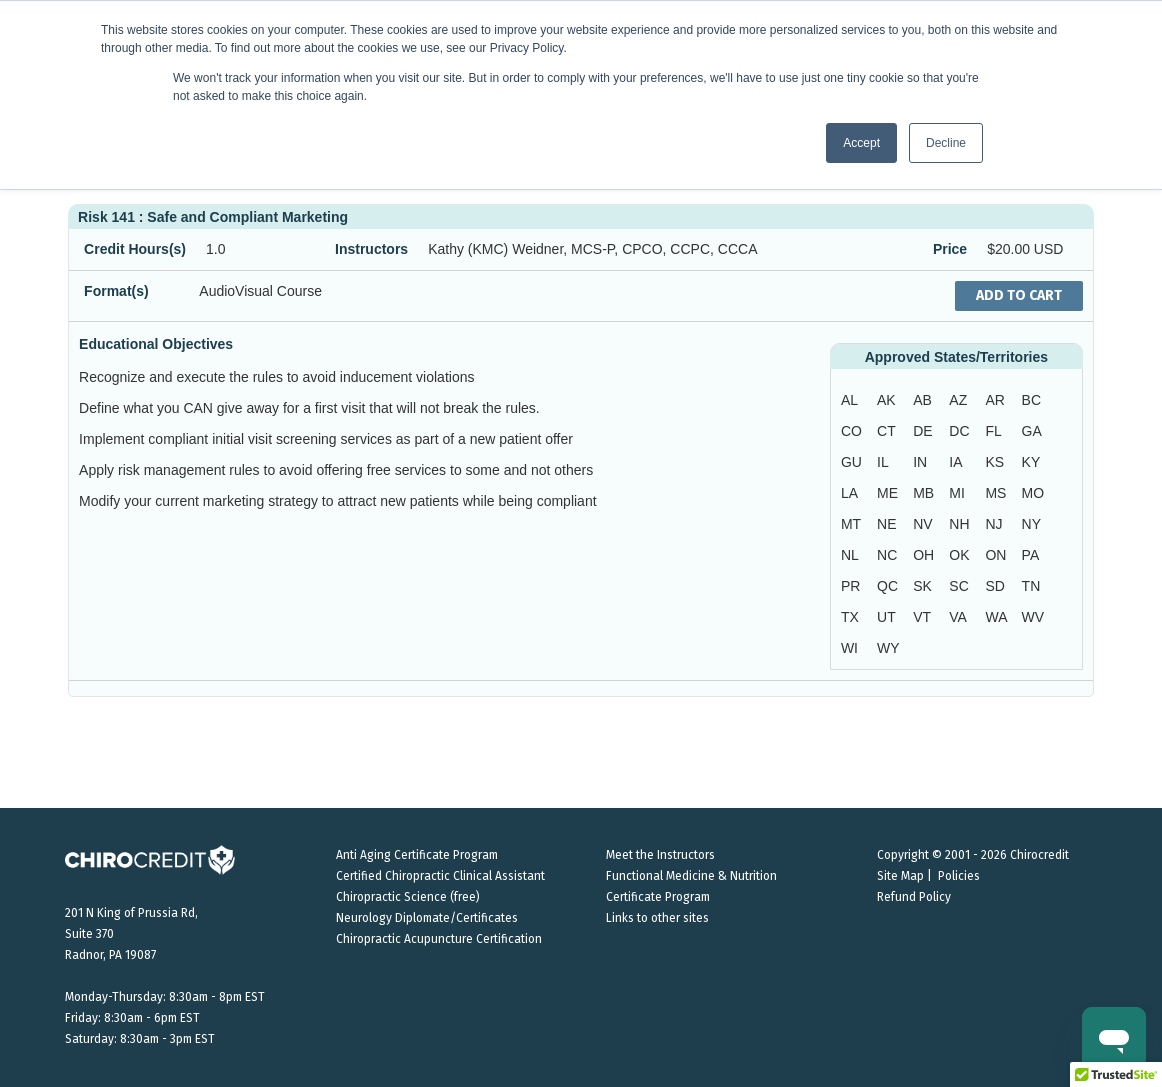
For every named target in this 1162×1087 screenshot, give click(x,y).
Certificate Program (658, 897)
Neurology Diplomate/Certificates (427, 918)
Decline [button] (946, 143)
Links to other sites (657, 918)
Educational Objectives (156, 344)
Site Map (900, 876)
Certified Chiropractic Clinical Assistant (440, 876)
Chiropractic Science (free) (408, 897)
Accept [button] (861, 143)
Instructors (371, 249)
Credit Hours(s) (135, 249)
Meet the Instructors (660, 855)
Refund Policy (914, 897)
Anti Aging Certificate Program (417, 855)
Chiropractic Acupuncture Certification (439, 939)
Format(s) (116, 291)
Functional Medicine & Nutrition (691, 876)
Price (950, 249)
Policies (959, 876)
